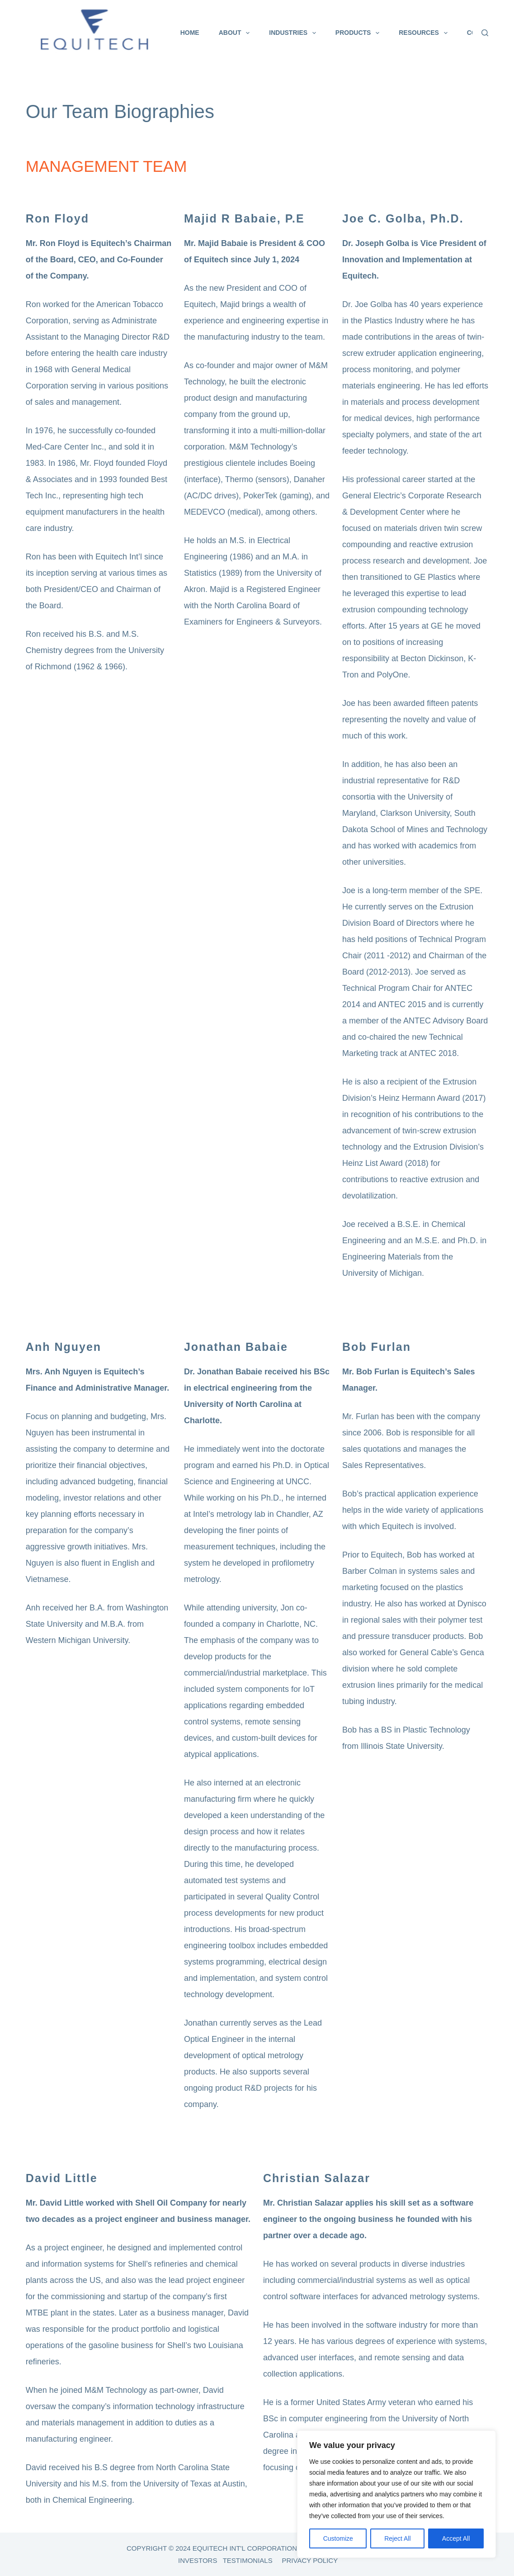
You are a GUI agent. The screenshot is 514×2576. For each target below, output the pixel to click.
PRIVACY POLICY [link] (310, 2560)
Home (189, 32)
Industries (294, 33)
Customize (338, 2538)
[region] (396, 2494)
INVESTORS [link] (197, 2560)
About (236, 33)
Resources (425, 33)
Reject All (397, 2538)
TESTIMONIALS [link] (248, 2560)
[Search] (484, 32)
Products (359, 33)
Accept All (456, 2538)
